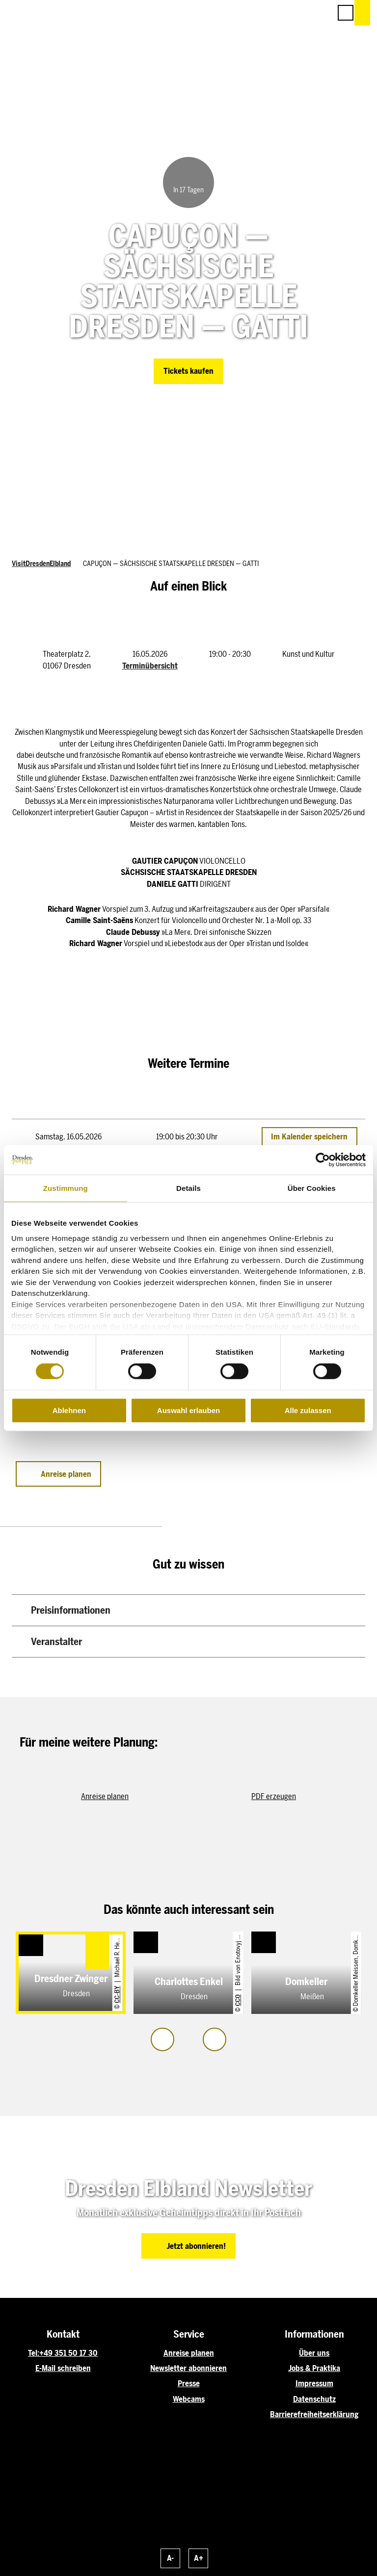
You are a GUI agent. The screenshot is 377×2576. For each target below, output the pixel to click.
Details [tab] (188, 1188)
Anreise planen (188, 2353)
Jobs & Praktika (314, 2368)
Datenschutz (314, 2399)
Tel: (33, 2353)
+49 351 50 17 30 (68, 2353)
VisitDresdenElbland (41, 563)
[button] (280, 13)
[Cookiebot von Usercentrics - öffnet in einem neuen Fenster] (323, 1160)
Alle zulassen (308, 1410)
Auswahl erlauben (188, 1410)
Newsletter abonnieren (188, 2368)
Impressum (314, 2383)
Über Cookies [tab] (312, 1188)
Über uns (314, 2353)
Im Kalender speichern (309, 1136)
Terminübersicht (150, 665)
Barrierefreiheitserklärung (314, 2414)
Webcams (189, 2399)
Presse (189, 2383)
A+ (198, 2558)
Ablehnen (69, 1410)
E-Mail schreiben (63, 2368)
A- (170, 2558)
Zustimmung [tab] (65, 1188)
